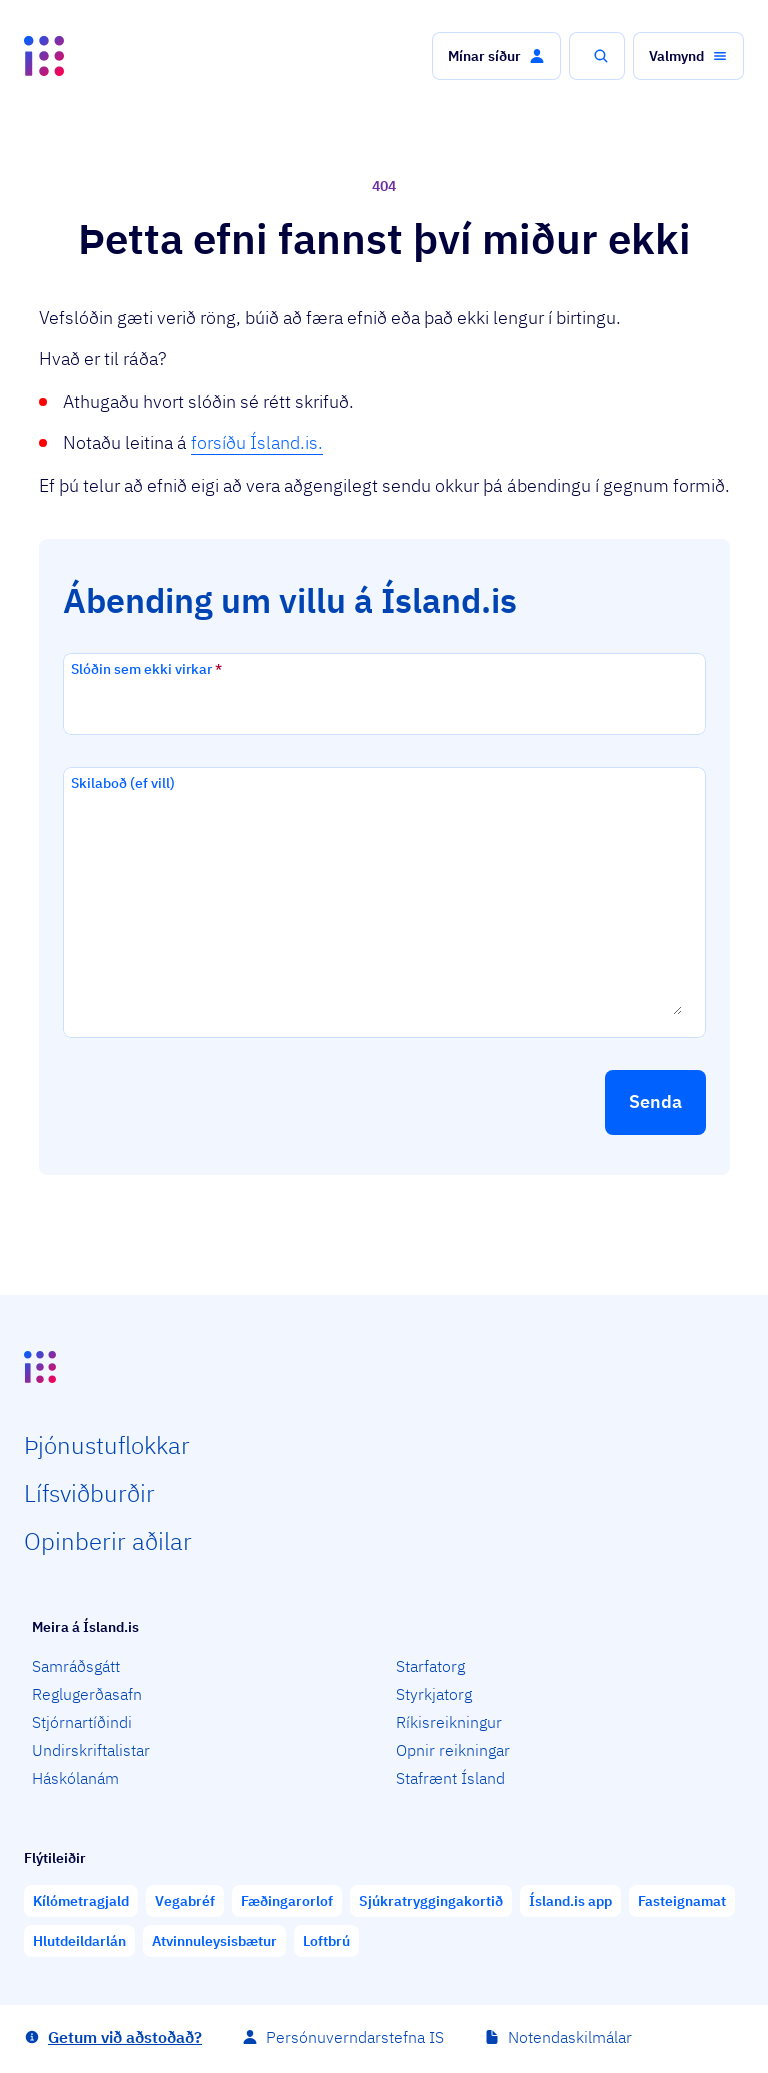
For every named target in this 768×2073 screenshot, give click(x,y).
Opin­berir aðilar (108, 1541)
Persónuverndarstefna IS (355, 2037)
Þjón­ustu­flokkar (107, 1445)
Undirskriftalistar (91, 1750)
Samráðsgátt (76, 1666)
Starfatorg (430, 1666)
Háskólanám (75, 1778)
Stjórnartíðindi (82, 1722)
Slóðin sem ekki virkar (146, 669)
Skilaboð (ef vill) (123, 783)
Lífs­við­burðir (89, 1493)
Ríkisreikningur (449, 1722)
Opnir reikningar (453, 1750)
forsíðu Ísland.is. (257, 442)
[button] (496, 56)
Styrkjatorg (434, 1694)
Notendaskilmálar (570, 2037)
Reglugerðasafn (87, 1694)
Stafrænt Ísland (450, 1778)
